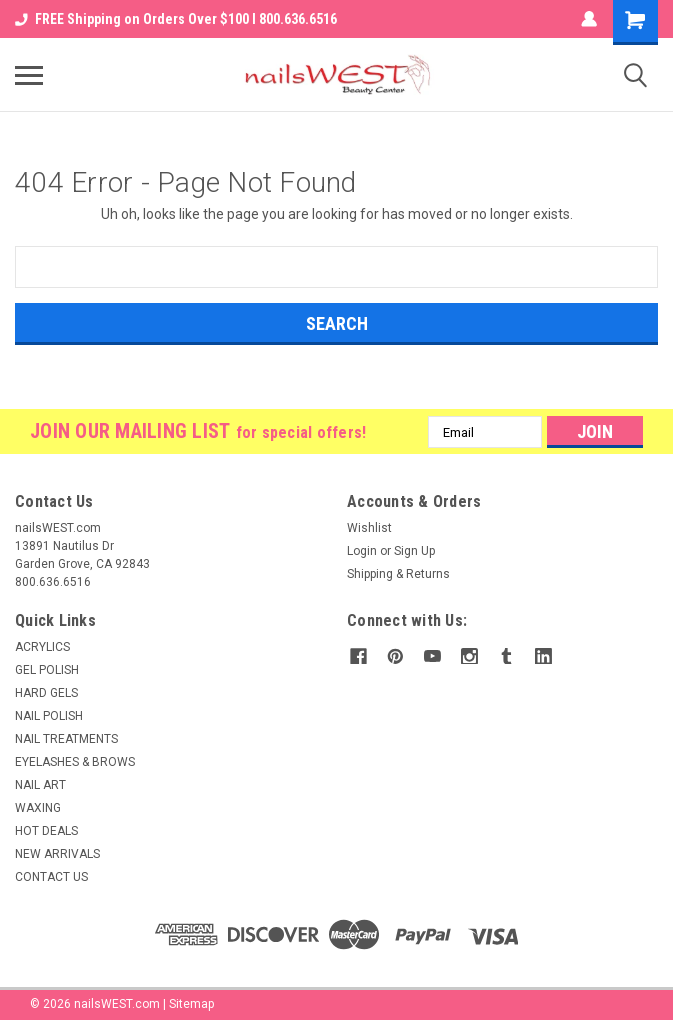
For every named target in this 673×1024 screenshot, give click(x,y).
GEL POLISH (47, 670)
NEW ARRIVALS (57, 854)
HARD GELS (46, 693)
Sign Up (414, 551)
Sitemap (191, 1004)
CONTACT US (51, 877)
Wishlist (369, 528)
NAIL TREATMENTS (66, 739)
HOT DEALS (46, 831)
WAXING (38, 808)
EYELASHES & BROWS (75, 762)
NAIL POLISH (49, 716)
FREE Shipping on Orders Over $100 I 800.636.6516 (176, 19)
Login (362, 551)
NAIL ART (40, 785)
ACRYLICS (42, 647)
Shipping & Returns (398, 574)
